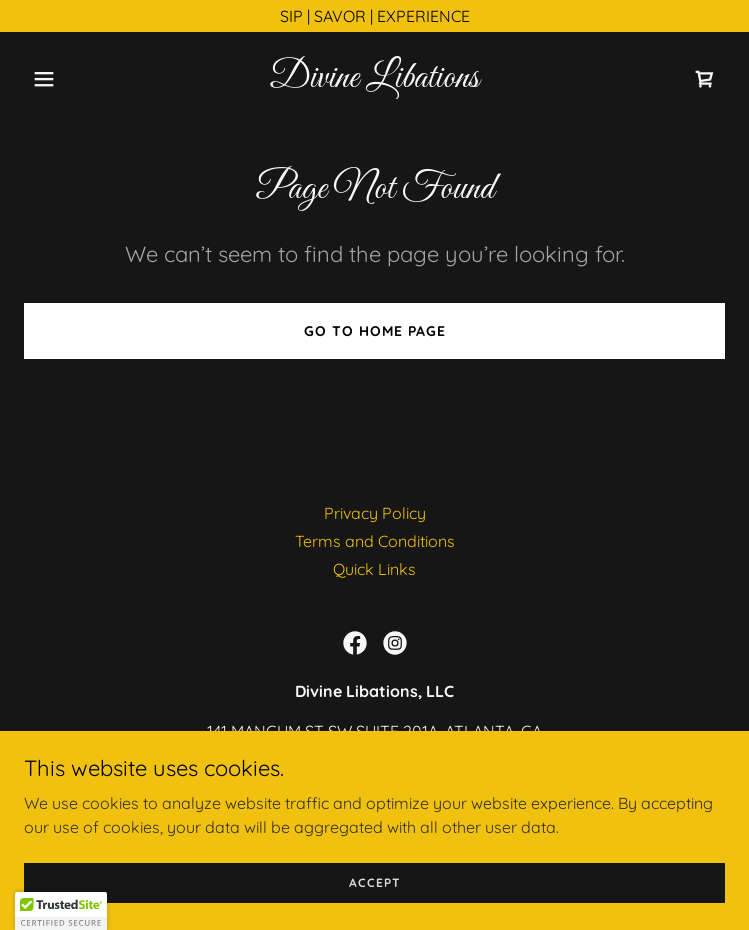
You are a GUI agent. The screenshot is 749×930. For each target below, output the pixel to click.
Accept (375, 882)
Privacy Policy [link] (375, 513)
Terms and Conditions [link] (375, 541)
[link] (374, 81)
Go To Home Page (375, 331)
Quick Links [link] (374, 569)
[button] (76, 79)
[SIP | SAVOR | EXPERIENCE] (374, 16)
